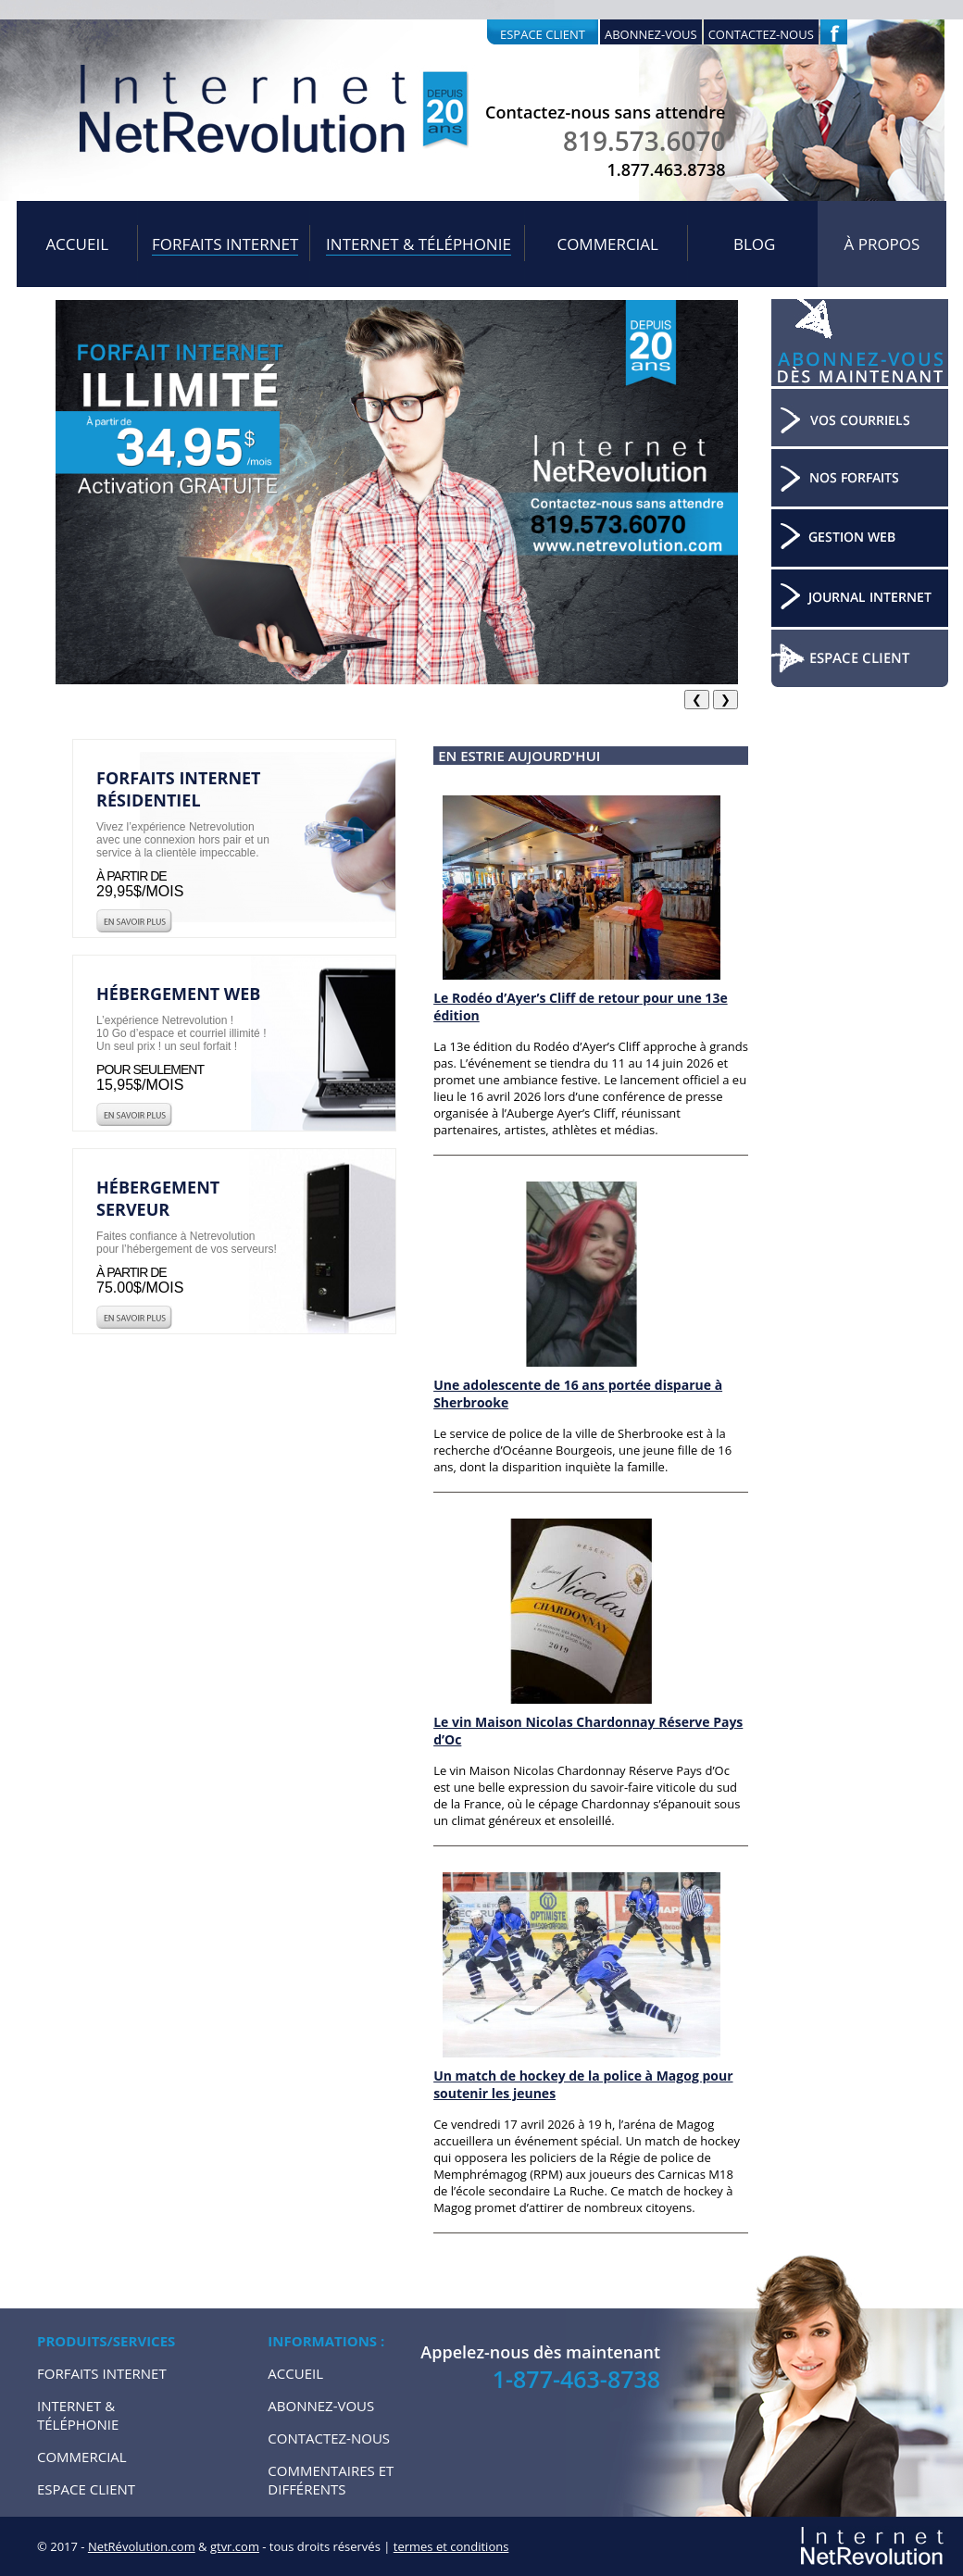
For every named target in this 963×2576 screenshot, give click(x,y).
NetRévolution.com (141, 2546)
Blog (754, 244)
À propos (882, 244)
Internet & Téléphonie (418, 244)
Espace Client (86, 2489)
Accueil (76, 244)
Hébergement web (178, 993)
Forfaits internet (225, 244)
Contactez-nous (761, 34)
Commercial (607, 244)
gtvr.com (234, 2546)
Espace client (542, 34)
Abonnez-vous (651, 34)
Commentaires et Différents (331, 2479)
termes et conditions (451, 2546)
